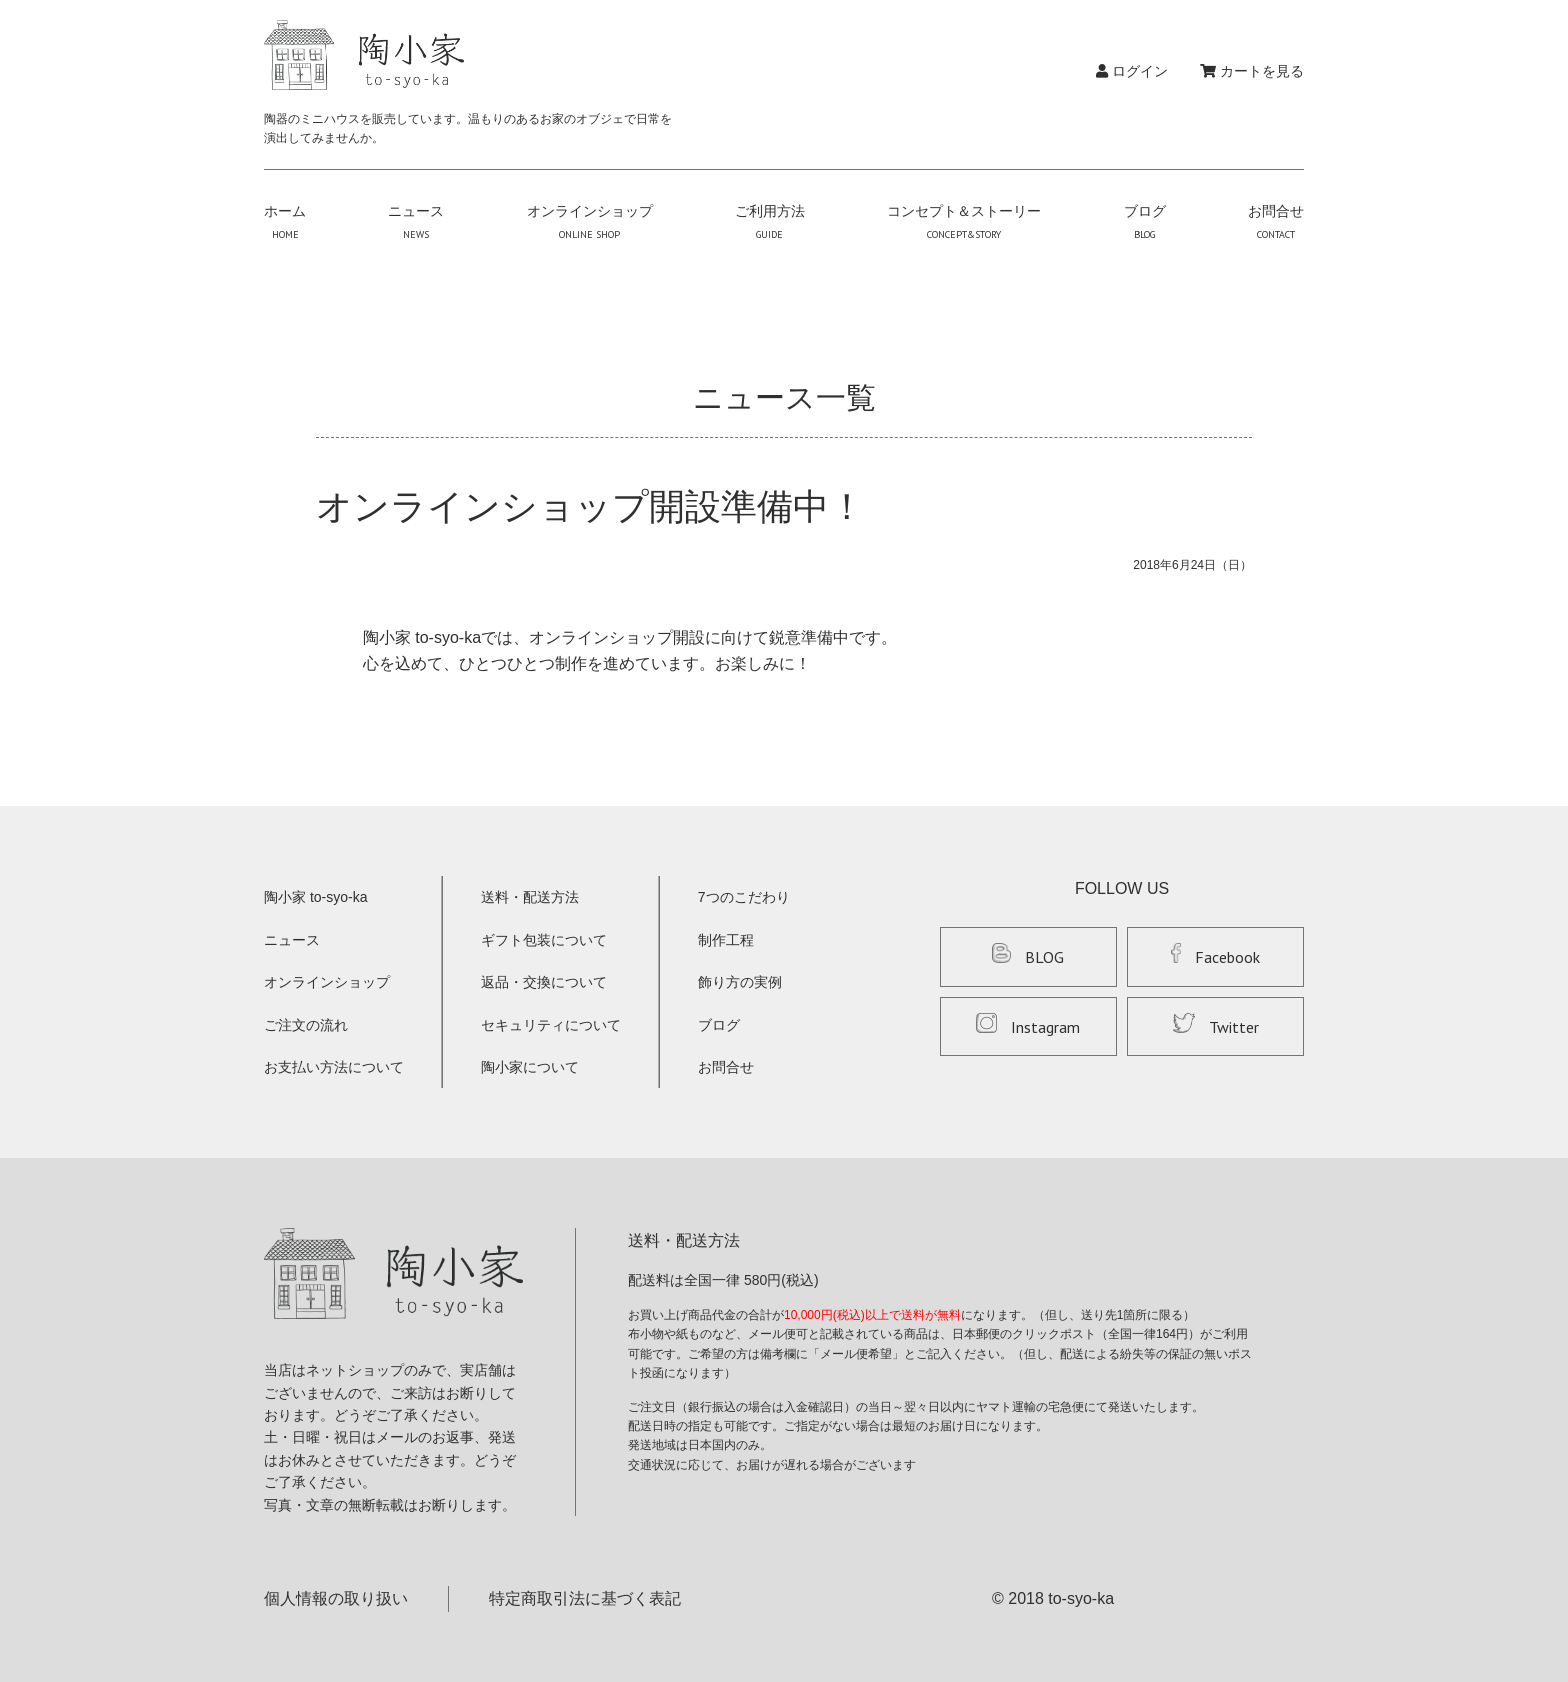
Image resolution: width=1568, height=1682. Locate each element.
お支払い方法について (334, 1067)
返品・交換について (544, 982)
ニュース (416, 222)
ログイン (1132, 71)
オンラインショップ (590, 222)
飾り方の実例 (740, 982)
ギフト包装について (544, 940)
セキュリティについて (551, 1025)
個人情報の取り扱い (336, 1598)
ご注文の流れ (306, 1025)
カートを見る (1252, 71)
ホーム (285, 222)
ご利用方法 (770, 222)
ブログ (1145, 222)
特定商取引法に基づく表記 (585, 1598)
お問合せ (1276, 222)
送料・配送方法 (530, 897)
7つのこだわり (744, 897)
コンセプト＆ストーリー (964, 222)
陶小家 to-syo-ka (315, 897)
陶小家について (530, 1067)
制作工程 (726, 940)
